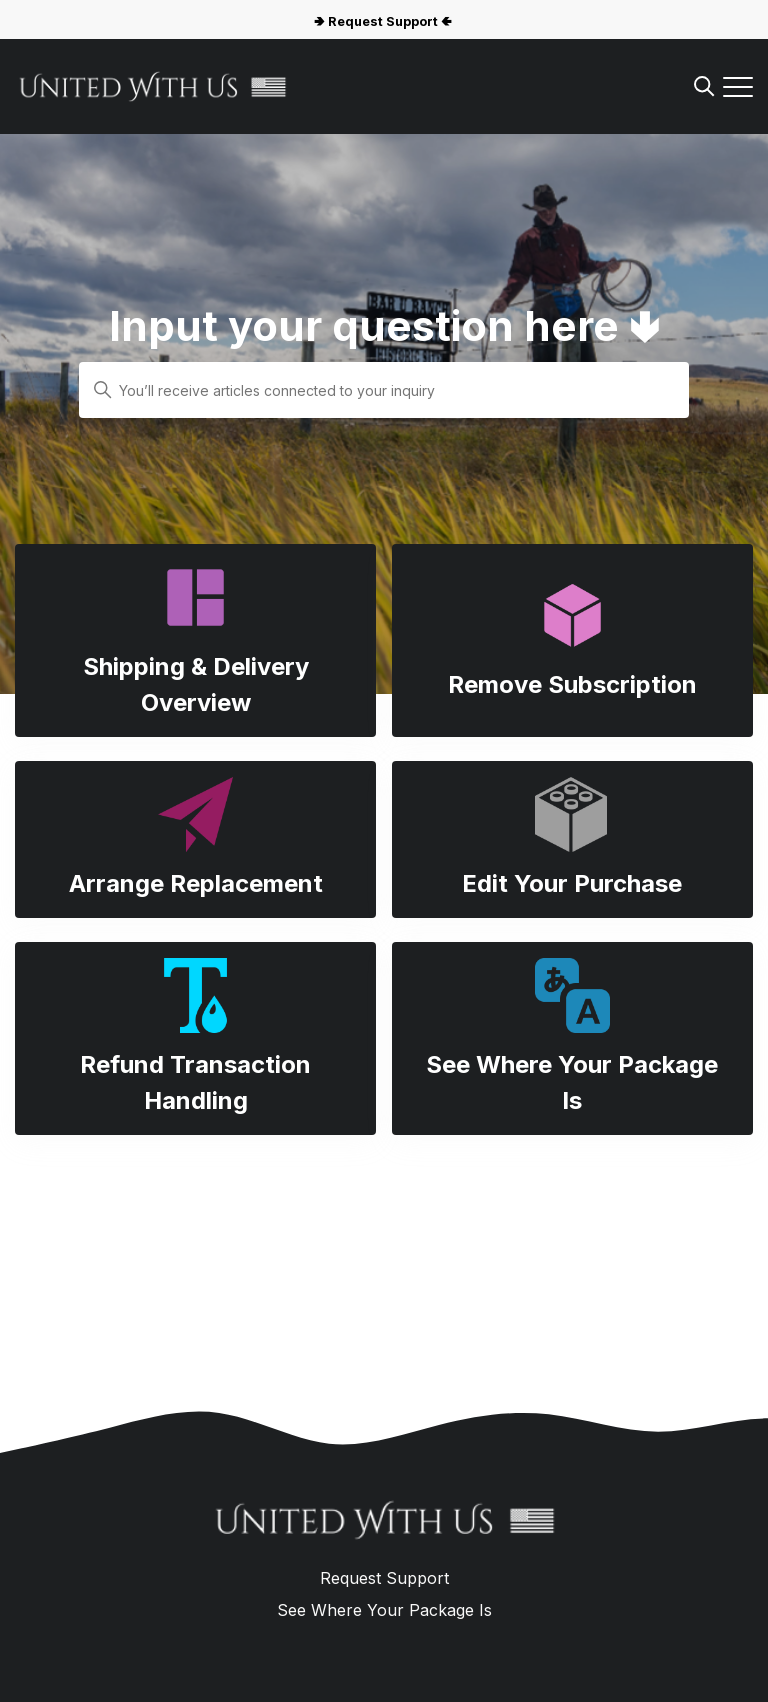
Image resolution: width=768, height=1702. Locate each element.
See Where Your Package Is (384, 1610)
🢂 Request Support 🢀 (383, 21)
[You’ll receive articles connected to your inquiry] (384, 390)
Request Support (384, 1578)
